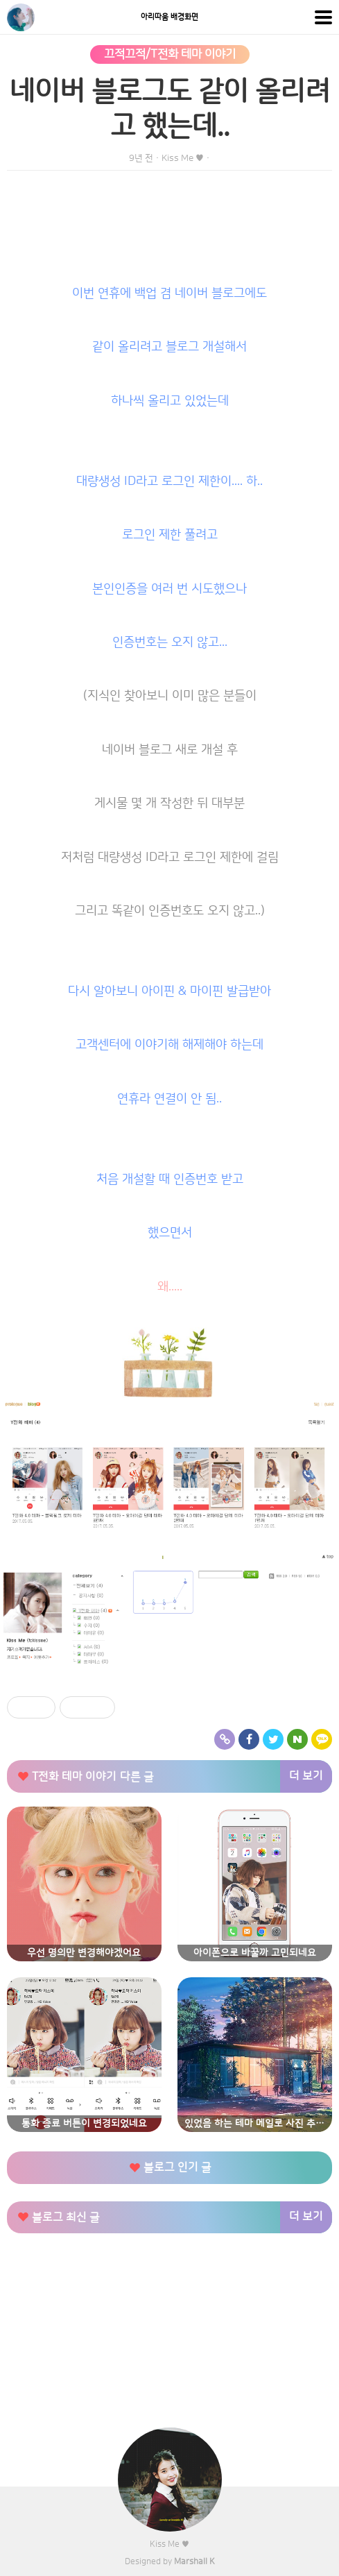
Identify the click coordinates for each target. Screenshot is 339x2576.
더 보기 (306, 1776)
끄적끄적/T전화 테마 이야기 (170, 54)
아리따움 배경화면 (169, 17)
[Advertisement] (169, 2344)
